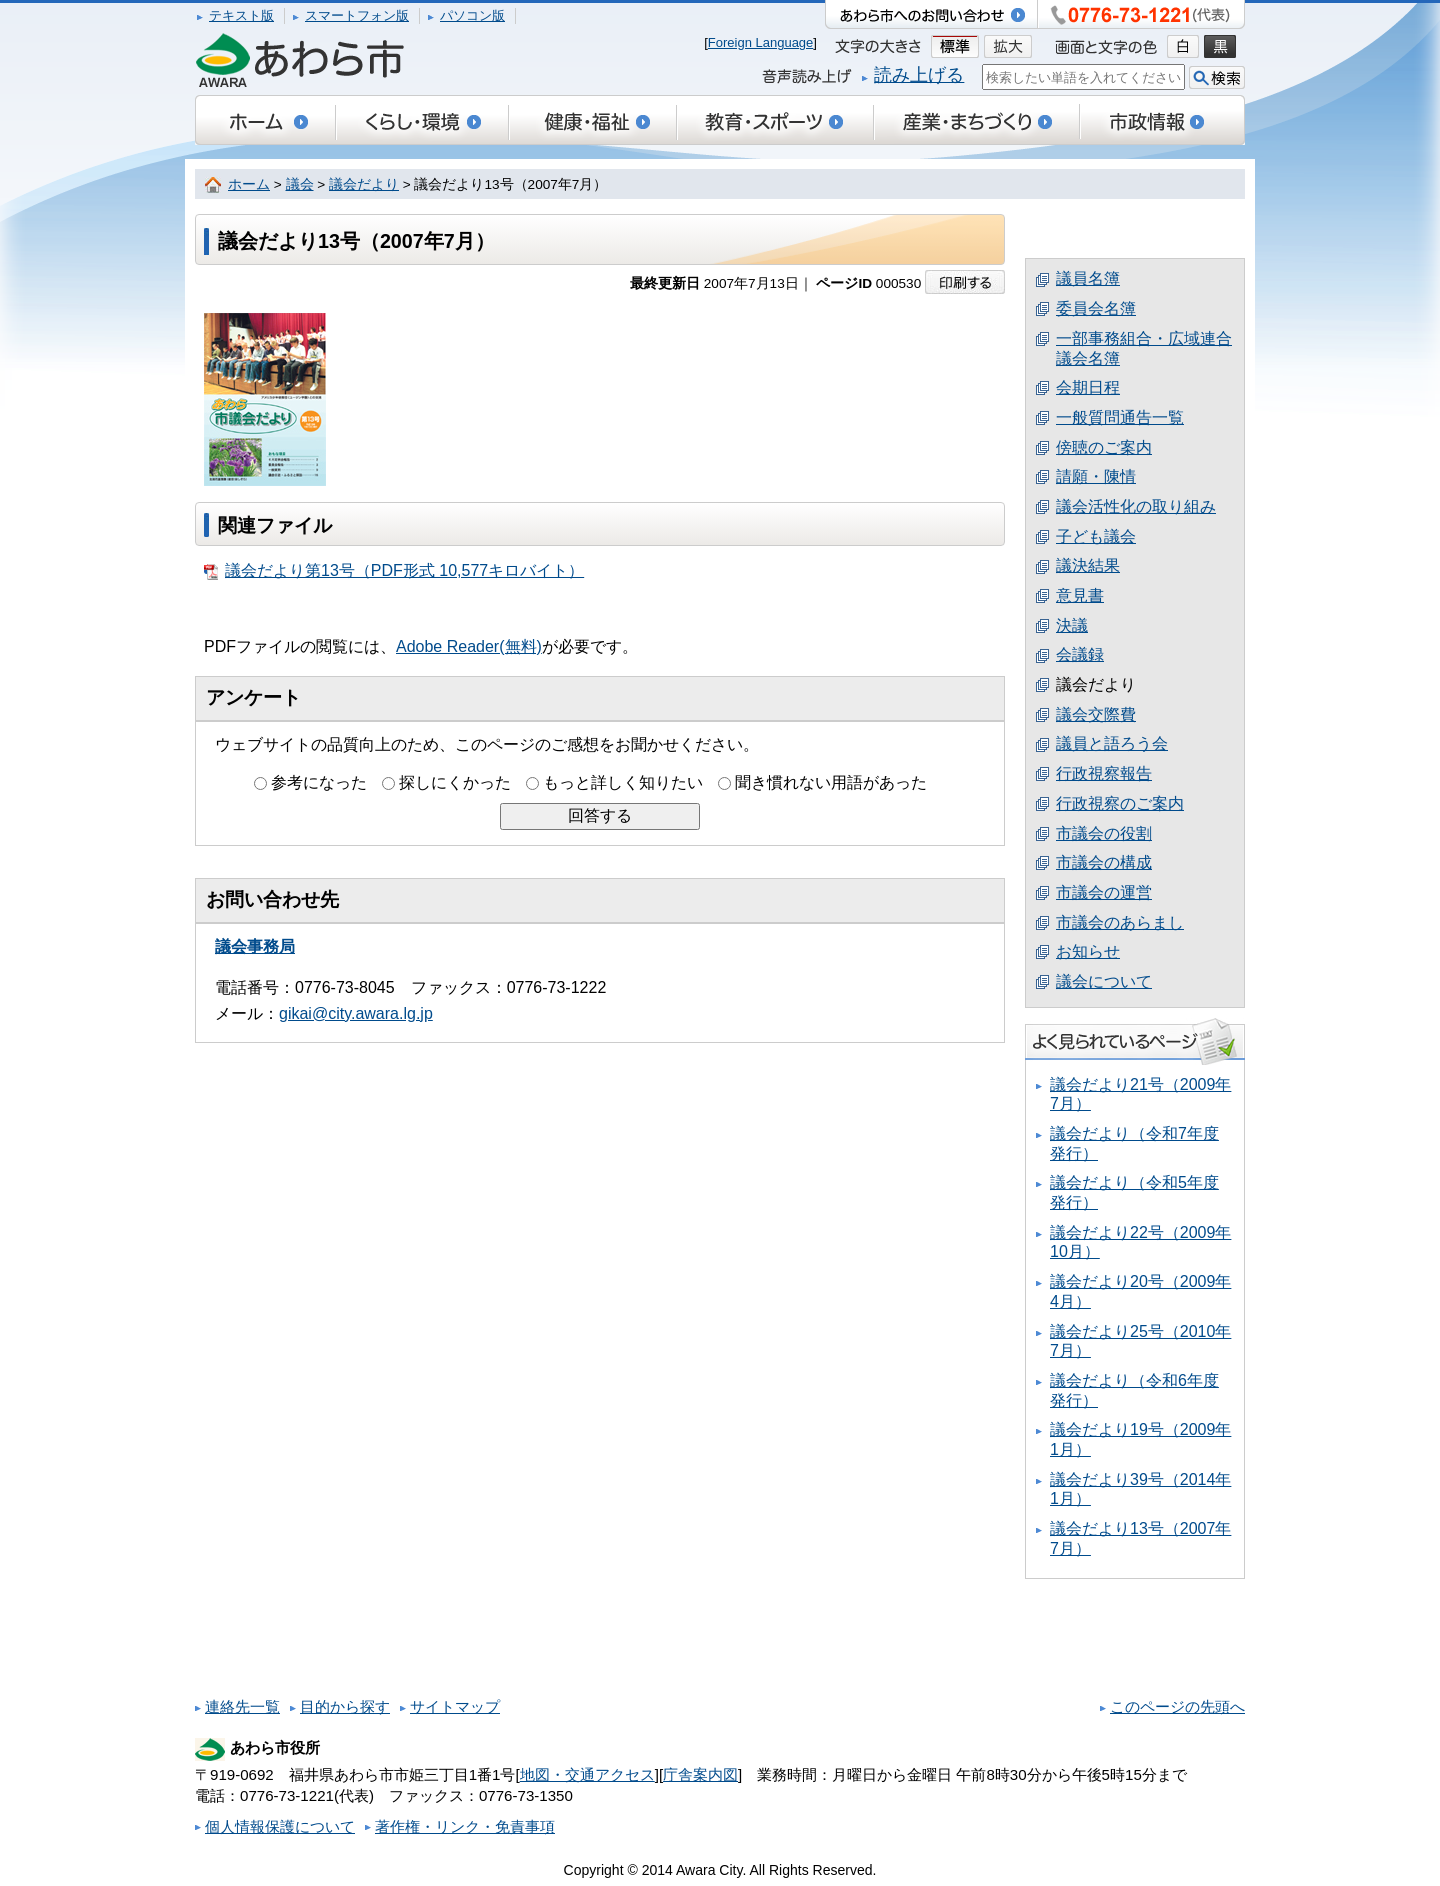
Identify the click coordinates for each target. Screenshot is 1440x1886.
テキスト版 (241, 15)
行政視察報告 (1104, 773)
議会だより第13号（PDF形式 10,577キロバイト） (394, 571)
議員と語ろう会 (1112, 743)
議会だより (364, 184)
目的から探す (345, 1706)
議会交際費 (1096, 714)
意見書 (1080, 595)
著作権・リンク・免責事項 (465, 1826)
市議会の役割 (1104, 833)
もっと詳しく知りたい (623, 782)
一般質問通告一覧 (1120, 417)
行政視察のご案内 (1120, 803)
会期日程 (1088, 387)
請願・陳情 (1096, 476)
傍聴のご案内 (1104, 447)
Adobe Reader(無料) (469, 646)
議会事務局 (255, 946)
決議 (1072, 625)
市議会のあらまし (1120, 922)
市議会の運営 (1104, 892)
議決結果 (1088, 565)
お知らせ (1088, 951)
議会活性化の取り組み (1136, 506)
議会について (1104, 981)
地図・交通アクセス (587, 1774)
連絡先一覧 (242, 1706)
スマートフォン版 (357, 15)
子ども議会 (1096, 536)
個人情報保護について (280, 1826)
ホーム (249, 184)
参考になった (319, 782)
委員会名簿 (1096, 308)
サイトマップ (455, 1706)
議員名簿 (1088, 278)
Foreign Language (761, 42)
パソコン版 (472, 15)
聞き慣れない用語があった (831, 782)
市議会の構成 (1104, 862)
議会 (300, 184)
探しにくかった (455, 782)
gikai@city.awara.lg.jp (356, 1013)
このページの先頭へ (1177, 1706)
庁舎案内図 (700, 1774)
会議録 (1080, 654)
